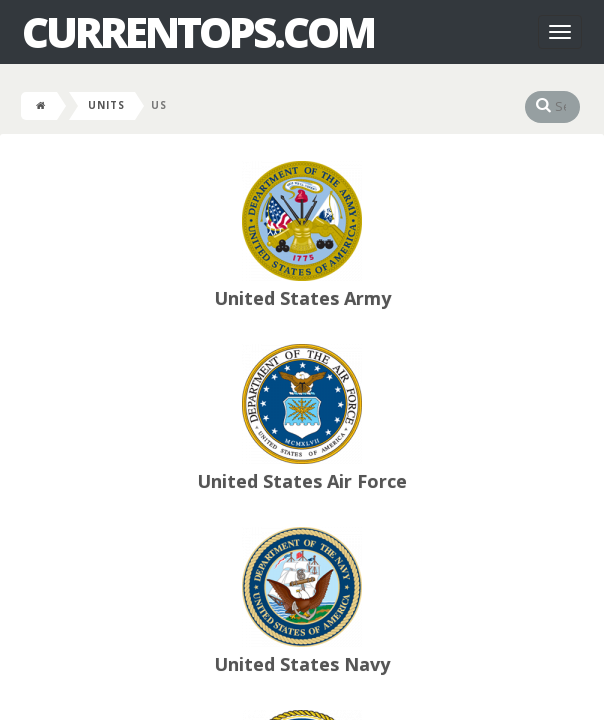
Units (106, 105)
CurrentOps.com (198, 32)
